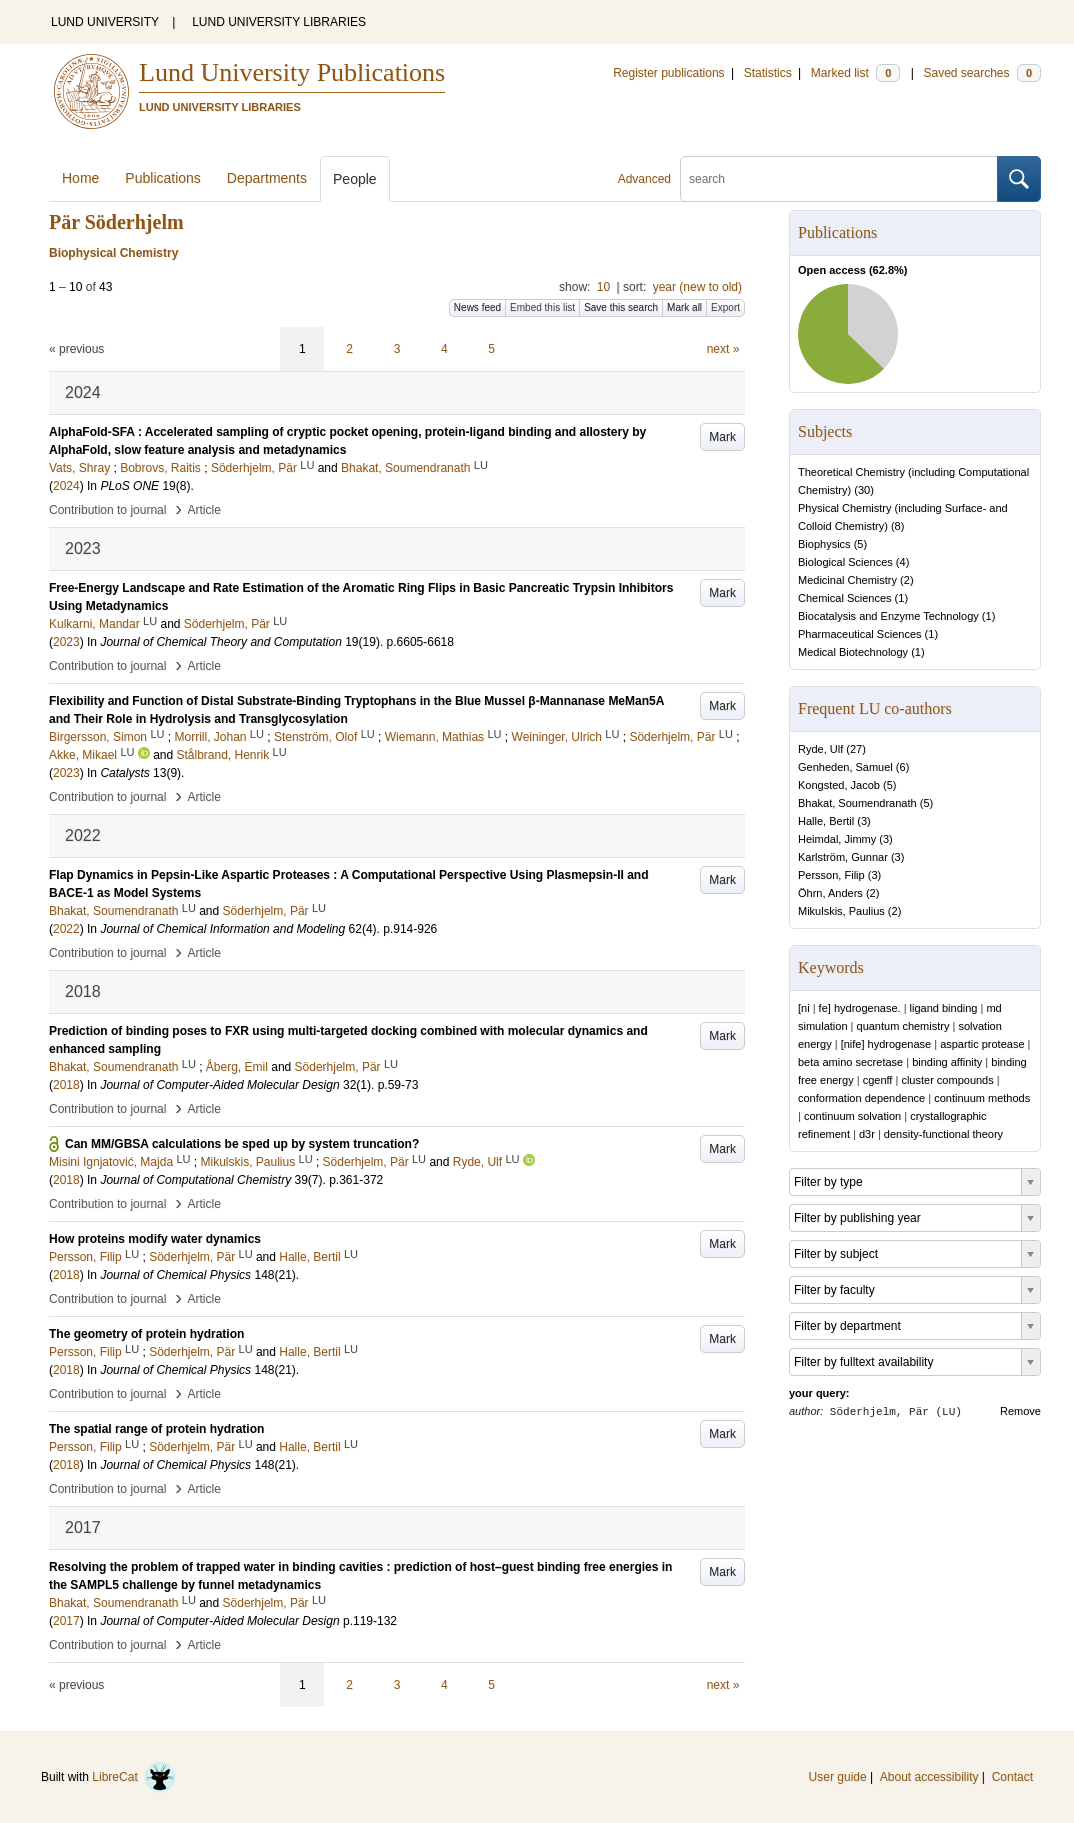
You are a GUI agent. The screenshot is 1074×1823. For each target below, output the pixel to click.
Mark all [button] (684, 307)
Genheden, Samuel (845, 767)
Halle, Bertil (826, 821)
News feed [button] (477, 307)
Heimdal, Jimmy (837, 839)
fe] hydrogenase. (860, 1008)
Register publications (668, 73)
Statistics (768, 73)
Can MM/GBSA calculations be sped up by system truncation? (242, 1144)
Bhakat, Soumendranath (857, 803)
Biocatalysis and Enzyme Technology (888, 616)
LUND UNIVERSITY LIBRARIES (279, 22)
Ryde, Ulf (820, 749)
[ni (804, 1008)
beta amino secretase (850, 1062)
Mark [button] (722, 437)
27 (856, 749)
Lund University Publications (292, 72)
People (355, 179)
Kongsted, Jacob (839, 785)
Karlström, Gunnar (843, 857)
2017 (66, 1621)
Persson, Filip (831, 875)
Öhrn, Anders (830, 893)
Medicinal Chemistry (847, 580)
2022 (66, 929)
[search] (839, 179)
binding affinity (947, 1062)
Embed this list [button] (542, 307)
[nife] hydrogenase (886, 1044)
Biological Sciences (845, 562)
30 (864, 490)
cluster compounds (947, 1080)
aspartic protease (982, 1044)
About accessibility (929, 1777)
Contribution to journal (107, 510)
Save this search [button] (621, 307)
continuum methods (982, 1098)
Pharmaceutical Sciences (860, 634)
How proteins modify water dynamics (155, 1239)
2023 (66, 642)
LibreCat (134, 1777)
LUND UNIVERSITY (105, 22)
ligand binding (944, 1008)
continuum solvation (852, 1116)
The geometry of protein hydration (146, 1334)
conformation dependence (861, 1098)
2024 (66, 486)
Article (204, 510)
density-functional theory (943, 1134)
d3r (867, 1134)
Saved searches (982, 73)
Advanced (644, 179)
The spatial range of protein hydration (156, 1429)
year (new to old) (697, 287)
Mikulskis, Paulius (841, 911)
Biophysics (824, 544)
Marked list (855, 73)
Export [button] (725, 307)
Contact (1012, 1777)
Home (80, 178)
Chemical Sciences (845, 598)
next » (723, 349)
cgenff (878, 1080)
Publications (163, 178)
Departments (267, 178)
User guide (838, 1777)
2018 (66, 1085)
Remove (1020, 1411)
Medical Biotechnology (853, 652)
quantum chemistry (903, 1026)
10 (603, 287)
